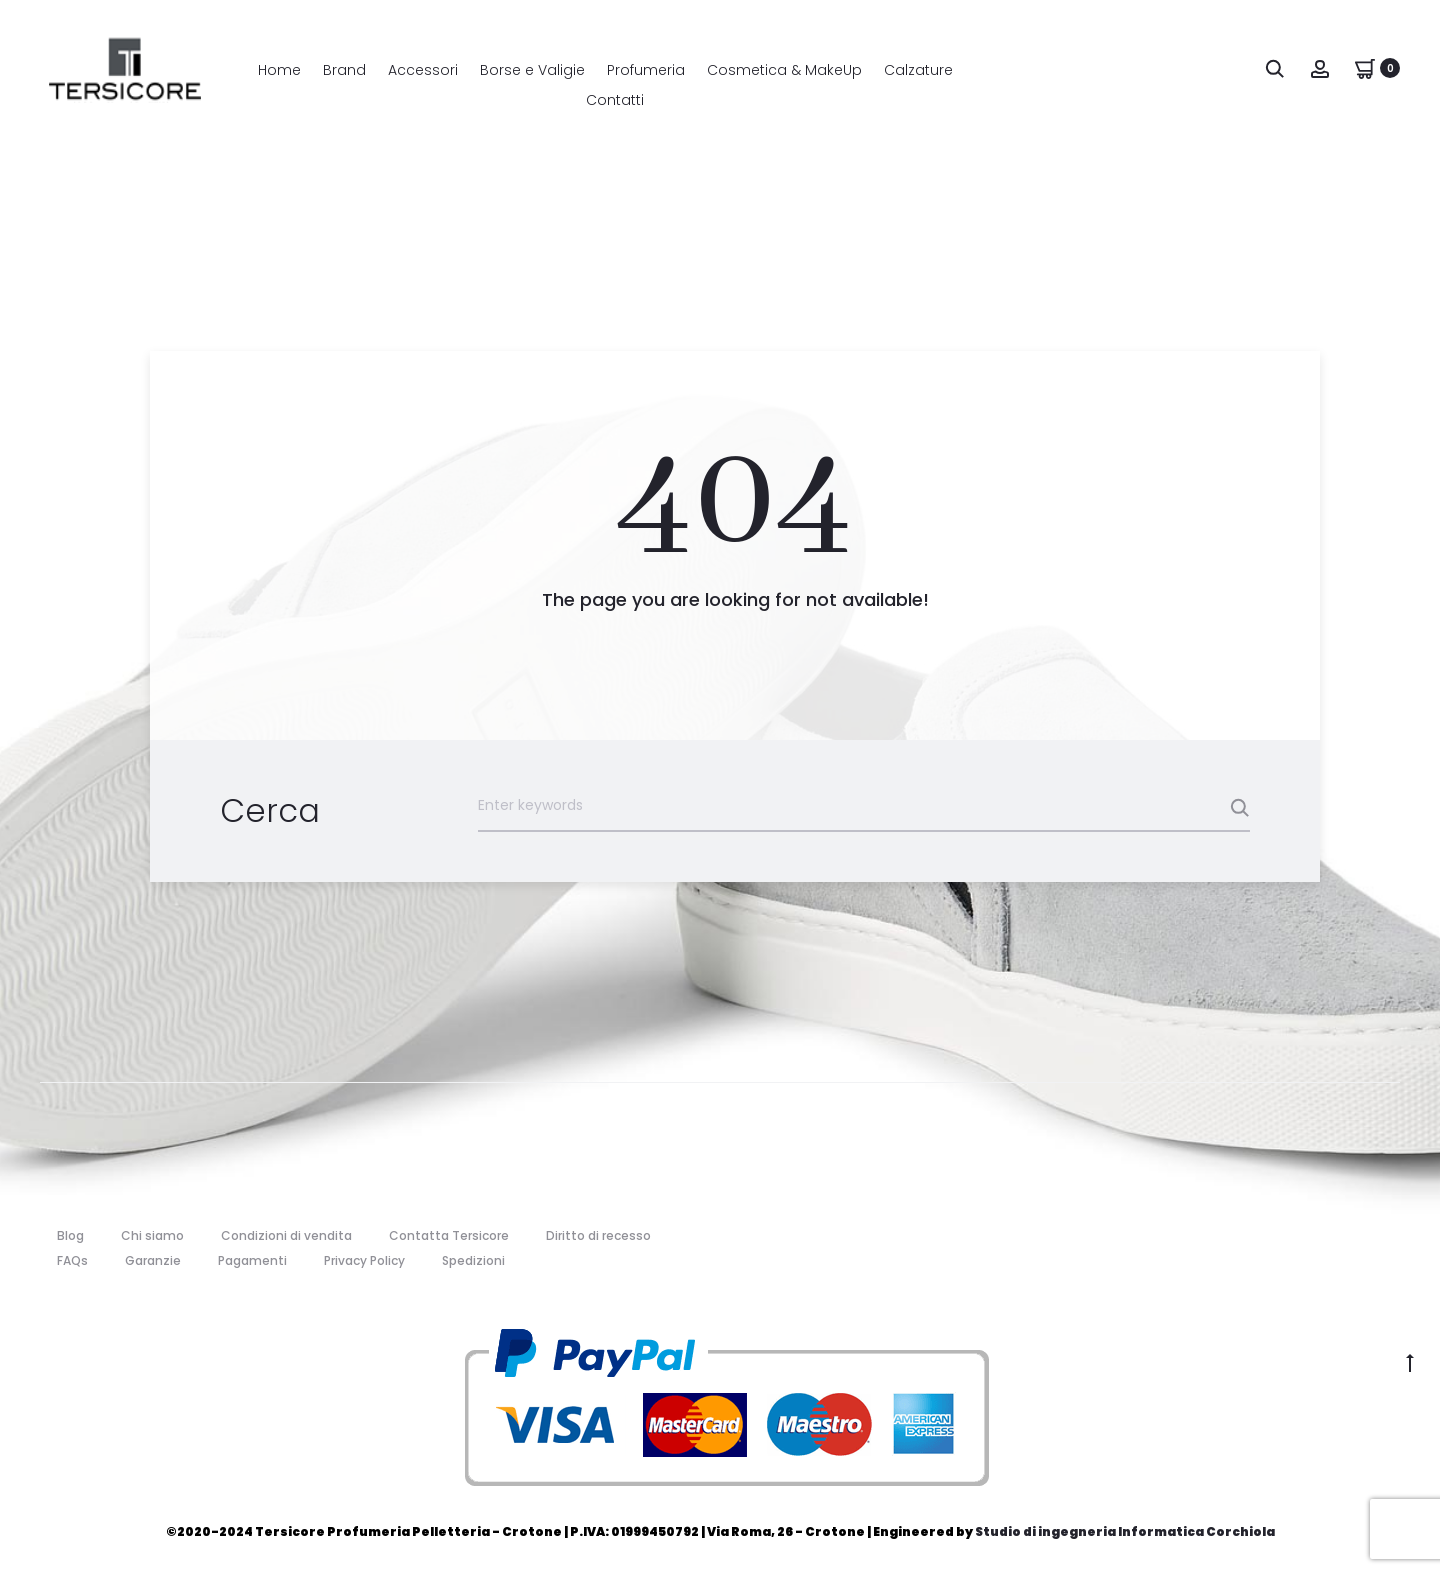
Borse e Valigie (532, 70)
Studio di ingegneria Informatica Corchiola (1125, 1530)
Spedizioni (473, 1259)
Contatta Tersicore (449, 1233)
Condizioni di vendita (286, 1233)
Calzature (918, 70)
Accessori (423, 70)
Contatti (615, 100)
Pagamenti (252, 1259)
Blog (70, 1233)
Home (279, 70)
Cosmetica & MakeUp (784, 70)
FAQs (72, 1259)
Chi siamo (152, 1233)
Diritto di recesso (598, 1233)
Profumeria (646, 70)
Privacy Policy (364, 1259)
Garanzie (153, 1259)
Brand (344, 70)
